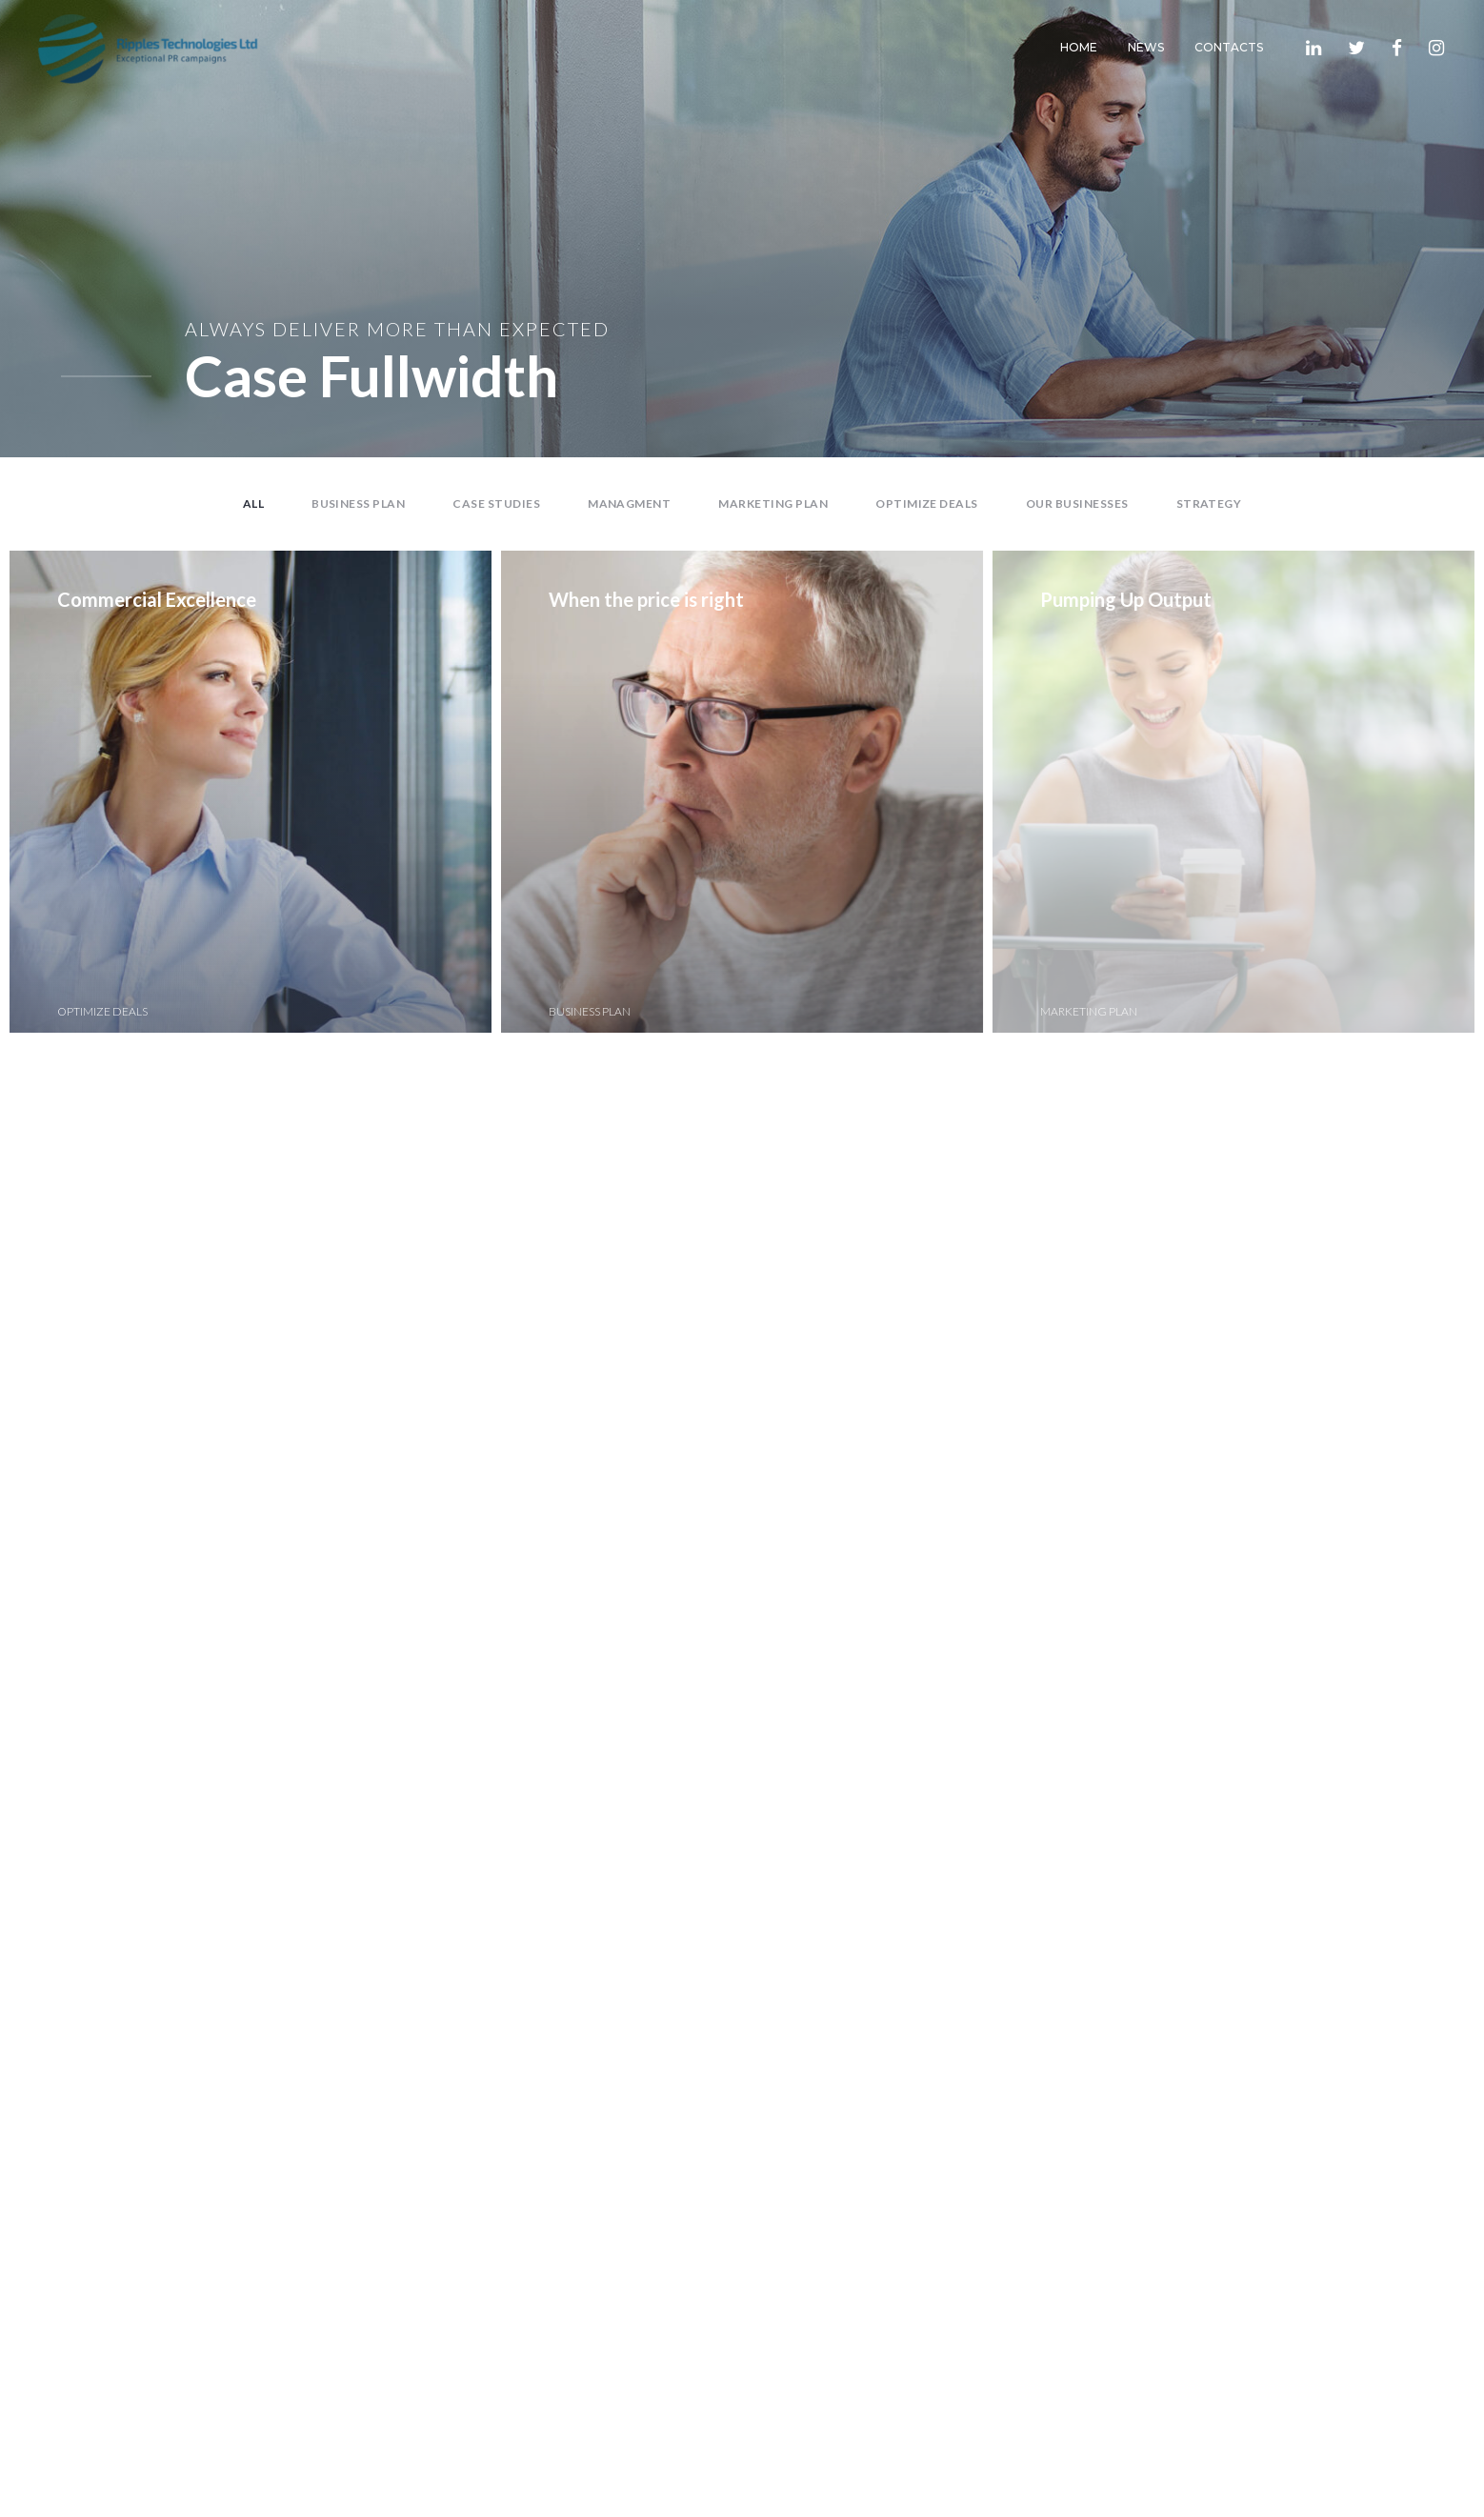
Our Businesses (1077, 503)
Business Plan (358, 503)
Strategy (1209, 503)
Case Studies (496, 503)
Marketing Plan (773, 503)
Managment (629, 503)
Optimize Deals (926, 503)
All (253, 503)
